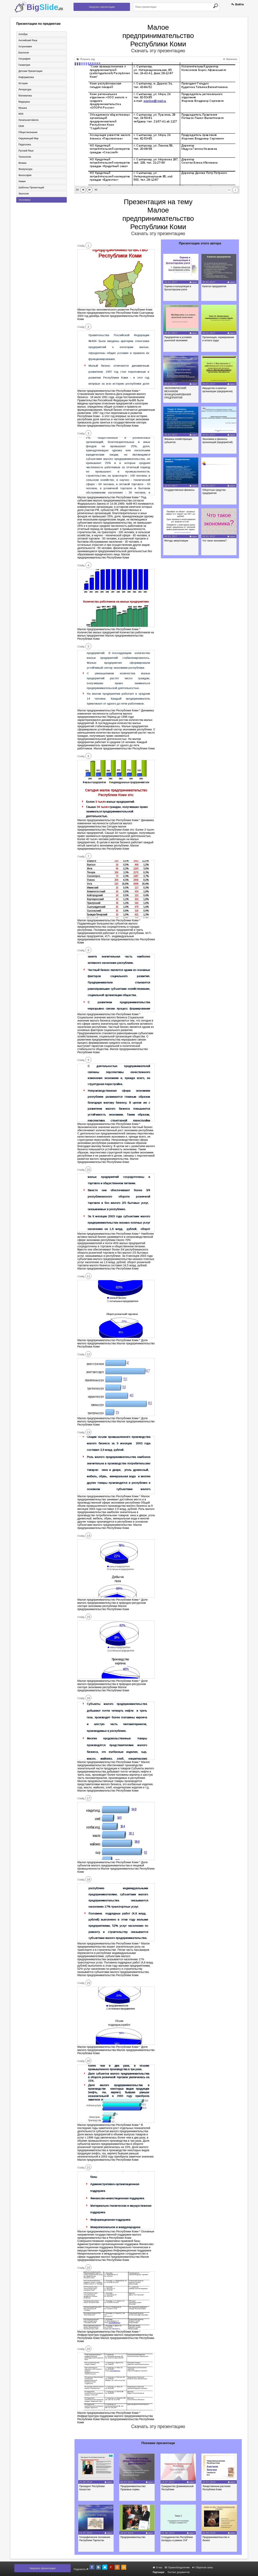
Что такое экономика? (215, 540)
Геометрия (24, 65)
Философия (25, 175)
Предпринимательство (133, 2537)
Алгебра (23, 34)
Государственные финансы (179, 490)
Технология (24, 157)
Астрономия (25, 46)
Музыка (22, 108)
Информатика (26, 77)
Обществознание (27, 132)
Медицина (24, 101)
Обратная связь (202, 2567)
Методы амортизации (176, 540)
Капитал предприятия (214, 286)
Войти (237, 4)
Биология (23, 52)
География (24, 58)
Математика (25, 95)
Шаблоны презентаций (31, 187)
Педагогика (24, 144)
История (23, 83)
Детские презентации (30, 71)
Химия (22, 181)
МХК (20, 114)
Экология (23, 194)
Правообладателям (177, 2567)
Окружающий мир (28, 138)
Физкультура (25, 169)
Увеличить (230, 59)
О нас (157, 2567)
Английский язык (27, 40)
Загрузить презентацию (102, 7)
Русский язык (25, 151)
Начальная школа (28, 120)
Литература (24, 89)
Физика (22, 163)
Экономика (24, 200)
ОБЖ (21, 126)
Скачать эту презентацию (158, 50)
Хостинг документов (178, 2572)
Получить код (86, 59)
